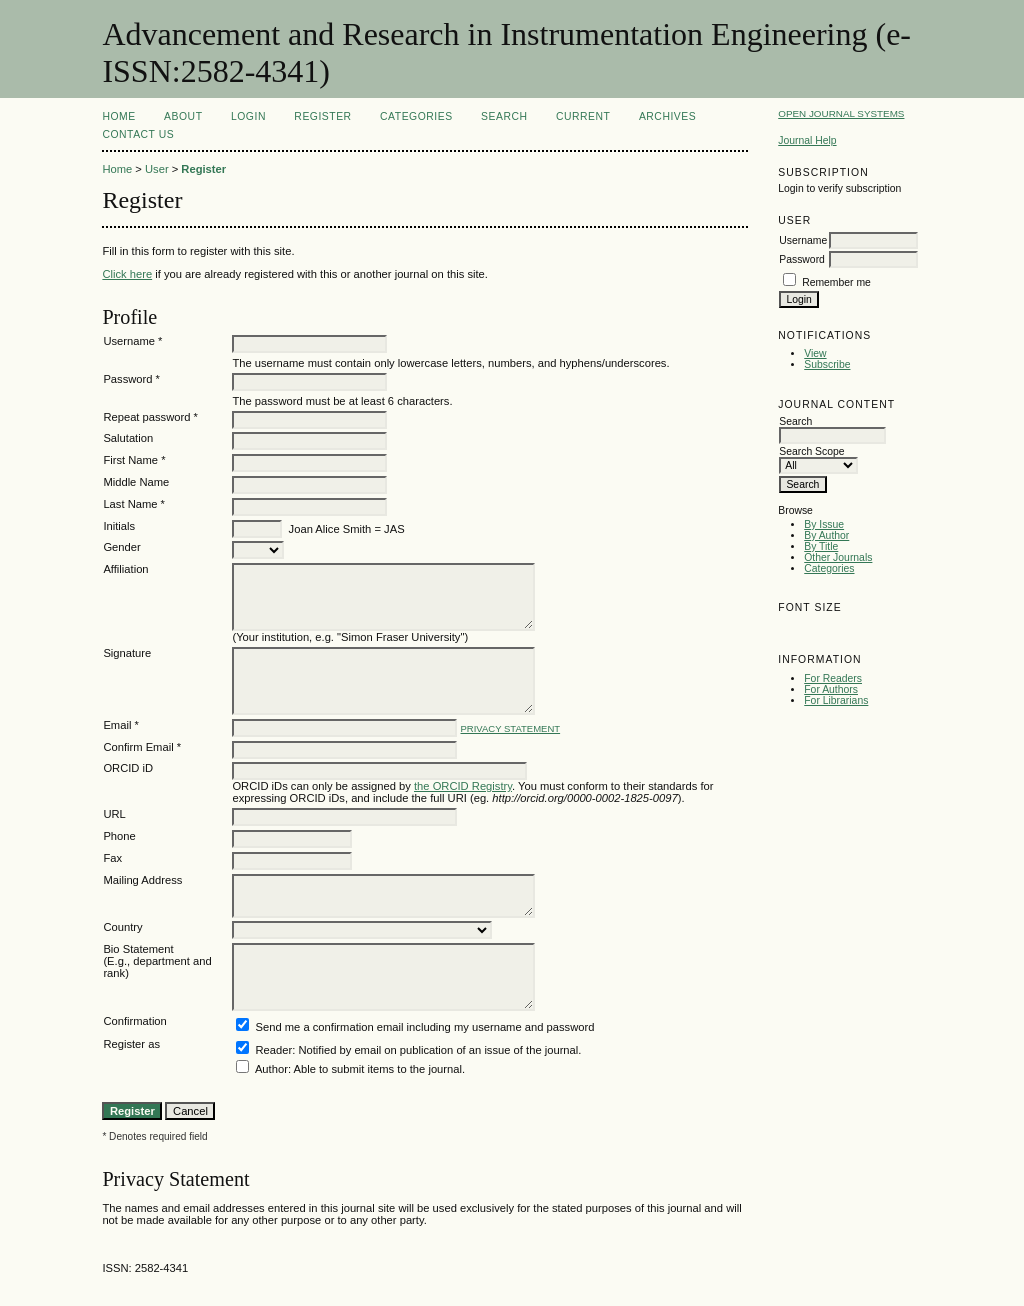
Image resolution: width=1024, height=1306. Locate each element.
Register (322, 116)
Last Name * (134, 504)
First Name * (134, 460)
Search (504, 116)
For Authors (831, 689)
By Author (826, 535)
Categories (829, 568)
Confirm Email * (142, 747)
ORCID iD (128, 768)
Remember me (836, 282)
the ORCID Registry (463, 786)
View (815, 353)
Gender (121, 547)
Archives (667, 116)
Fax (112, 858)
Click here (127, 274)
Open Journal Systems (841, 113)
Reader (274, 1050)
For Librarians (836, 700)
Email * (120, 725)
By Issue (824, 524)
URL (114, 814)
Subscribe (827, 364)
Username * (132, 341)
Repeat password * (150, 417)
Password (802, 259)
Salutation (128, 438)
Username (803, 240)
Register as (131, 1044)
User (157, 169)
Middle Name (136, 482)
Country (122, 927)
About (183, 116)
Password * (131, 379)
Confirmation (134, 1021)
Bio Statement (138, 949)
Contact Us (138, 134)
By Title (821, 546)
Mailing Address (142, 880)
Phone (119, 836)
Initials (119, 526)
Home (118, 116)
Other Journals (838, 557)
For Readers (833, 678)
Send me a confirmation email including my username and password (425, 1027)
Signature (127, 653)
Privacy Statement (511, 728)
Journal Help (807, 140)
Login (248, 116)
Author (271, 1069)
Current (583, 116)
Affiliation (125, 569)
